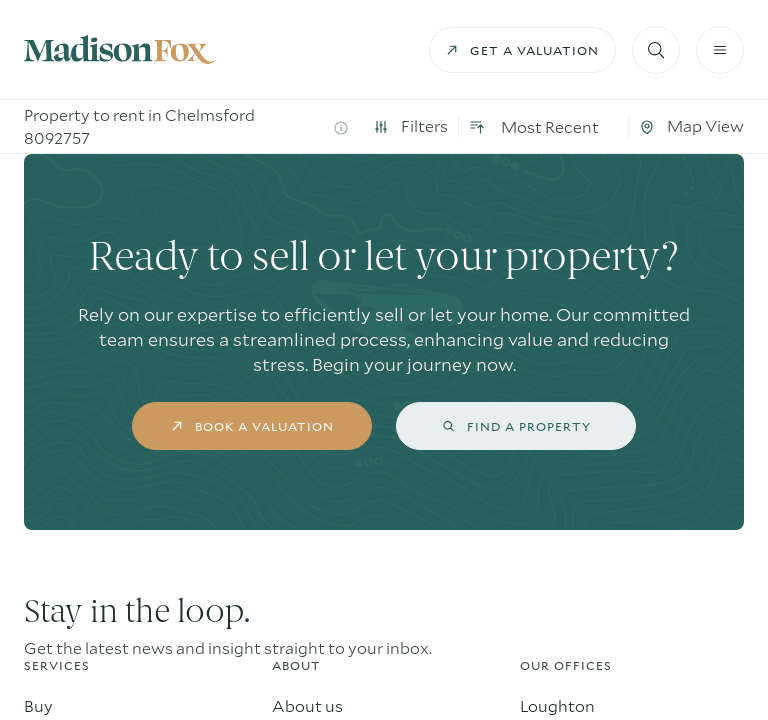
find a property (516, 426)
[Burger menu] (720, 50)
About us (307, 705)
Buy (38, 705)
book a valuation (252, 426)
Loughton (557, 705)
